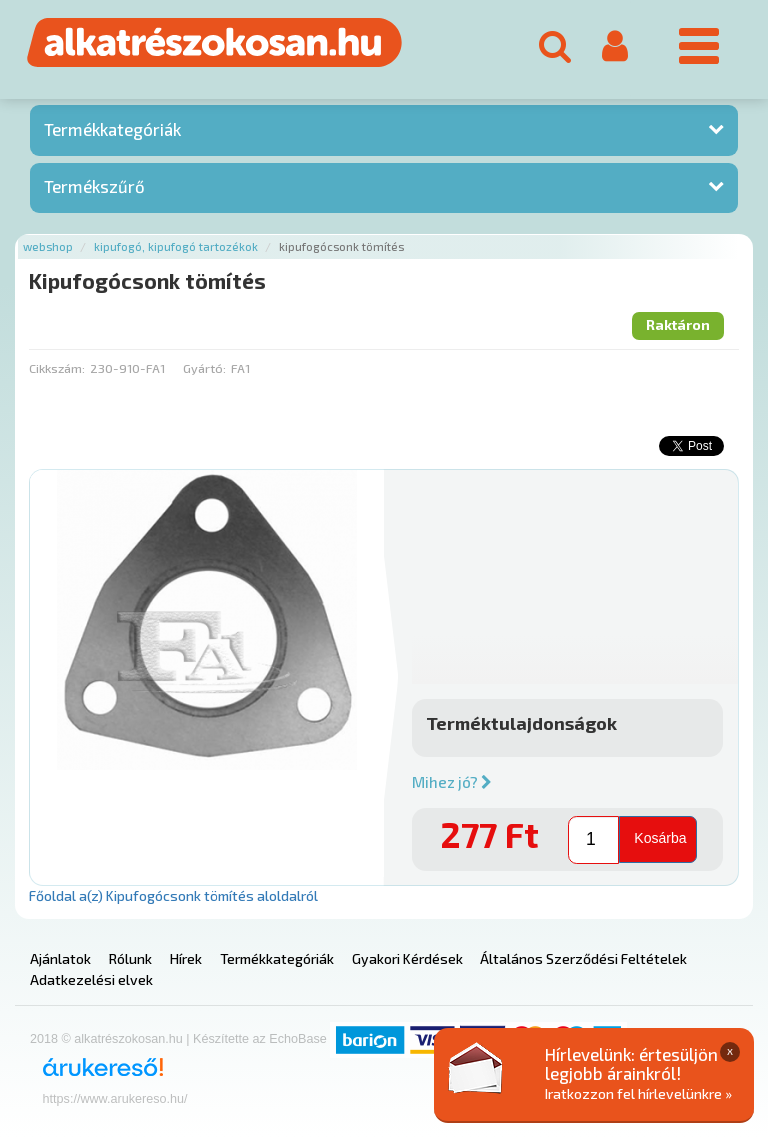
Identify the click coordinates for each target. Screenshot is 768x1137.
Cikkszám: (57, 368)
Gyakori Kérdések (407, 958)
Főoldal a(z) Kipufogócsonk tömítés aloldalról (173, 895)
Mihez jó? (452, 782)
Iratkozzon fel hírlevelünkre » (638, 1093)
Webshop (48, 246)
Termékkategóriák (112, 129)
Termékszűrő (94, 186)
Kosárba (660, 838)
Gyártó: (204, 368)
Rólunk (130, 958)
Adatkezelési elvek (91, 979)
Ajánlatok (60, 958)
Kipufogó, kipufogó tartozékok (176, 246)
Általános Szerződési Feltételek (583, 958)
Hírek (186, 958)
